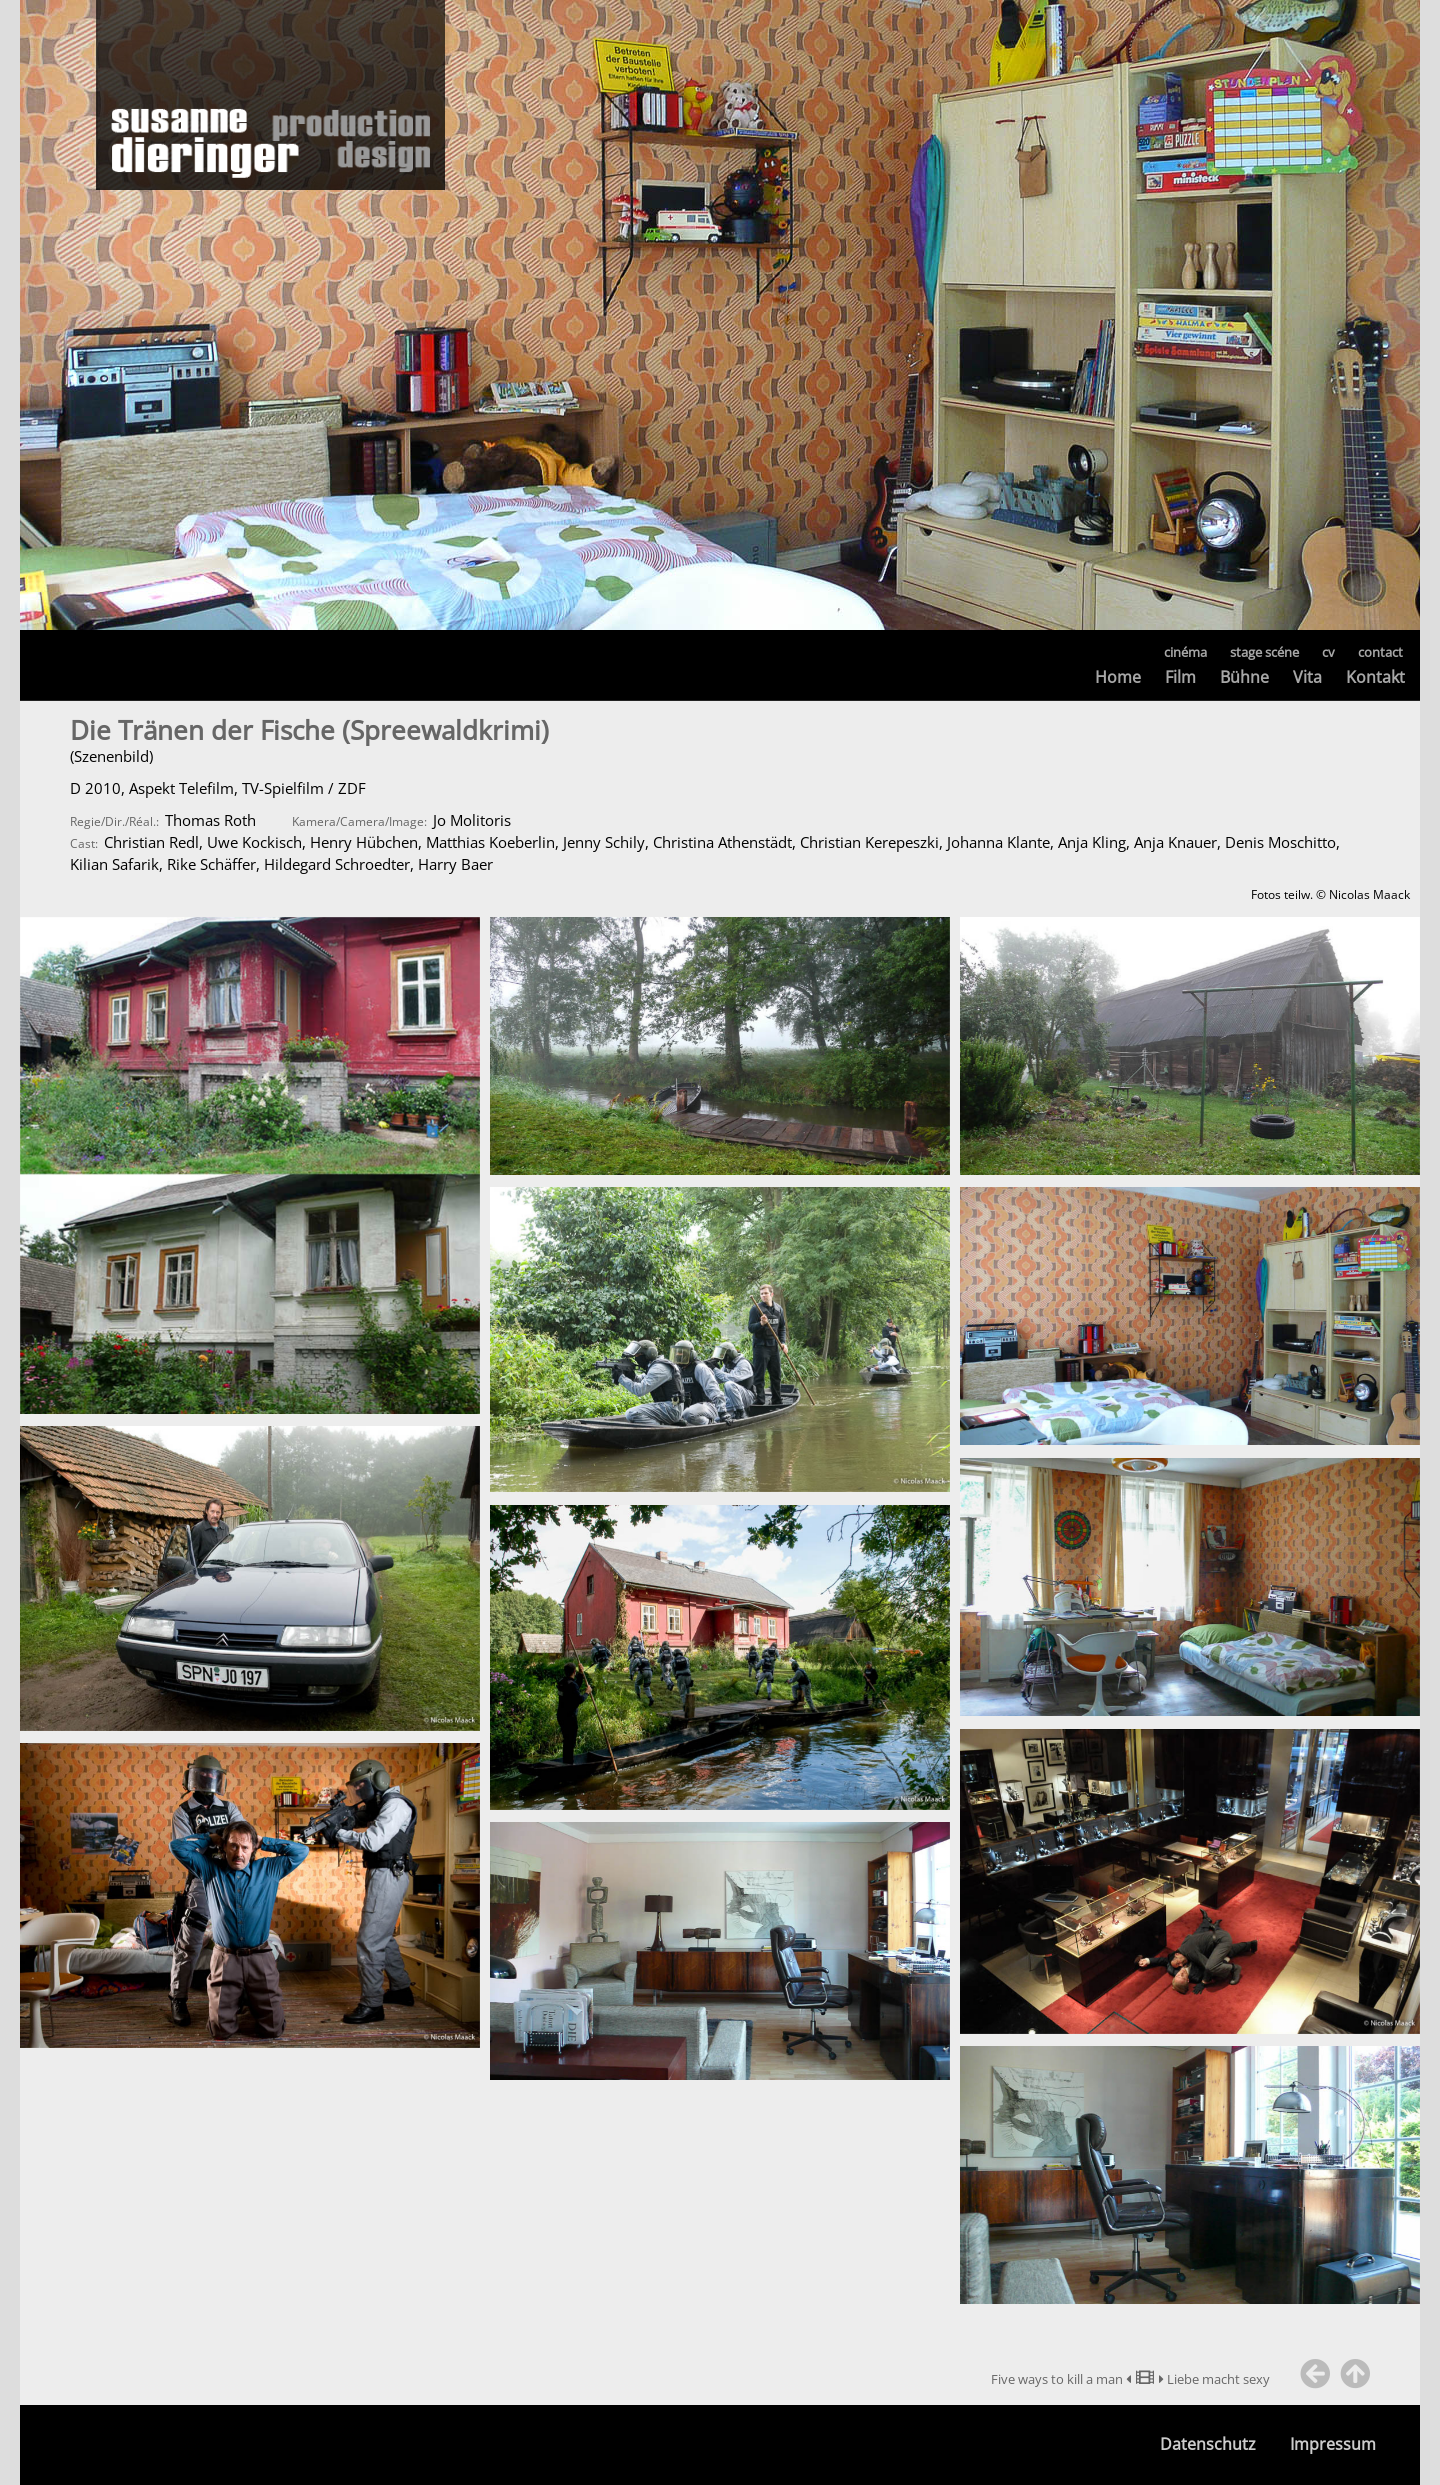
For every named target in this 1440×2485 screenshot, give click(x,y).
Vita (1307, 677)
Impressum (1333, 2444)
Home (1118, 677)
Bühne (1244, 677)
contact (1380, 652)
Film (1180, 677)
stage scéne (1264, 652)
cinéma (1185, 652)
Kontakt (1375, 677)
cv (1328, 652)
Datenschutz (1208, 2444)
